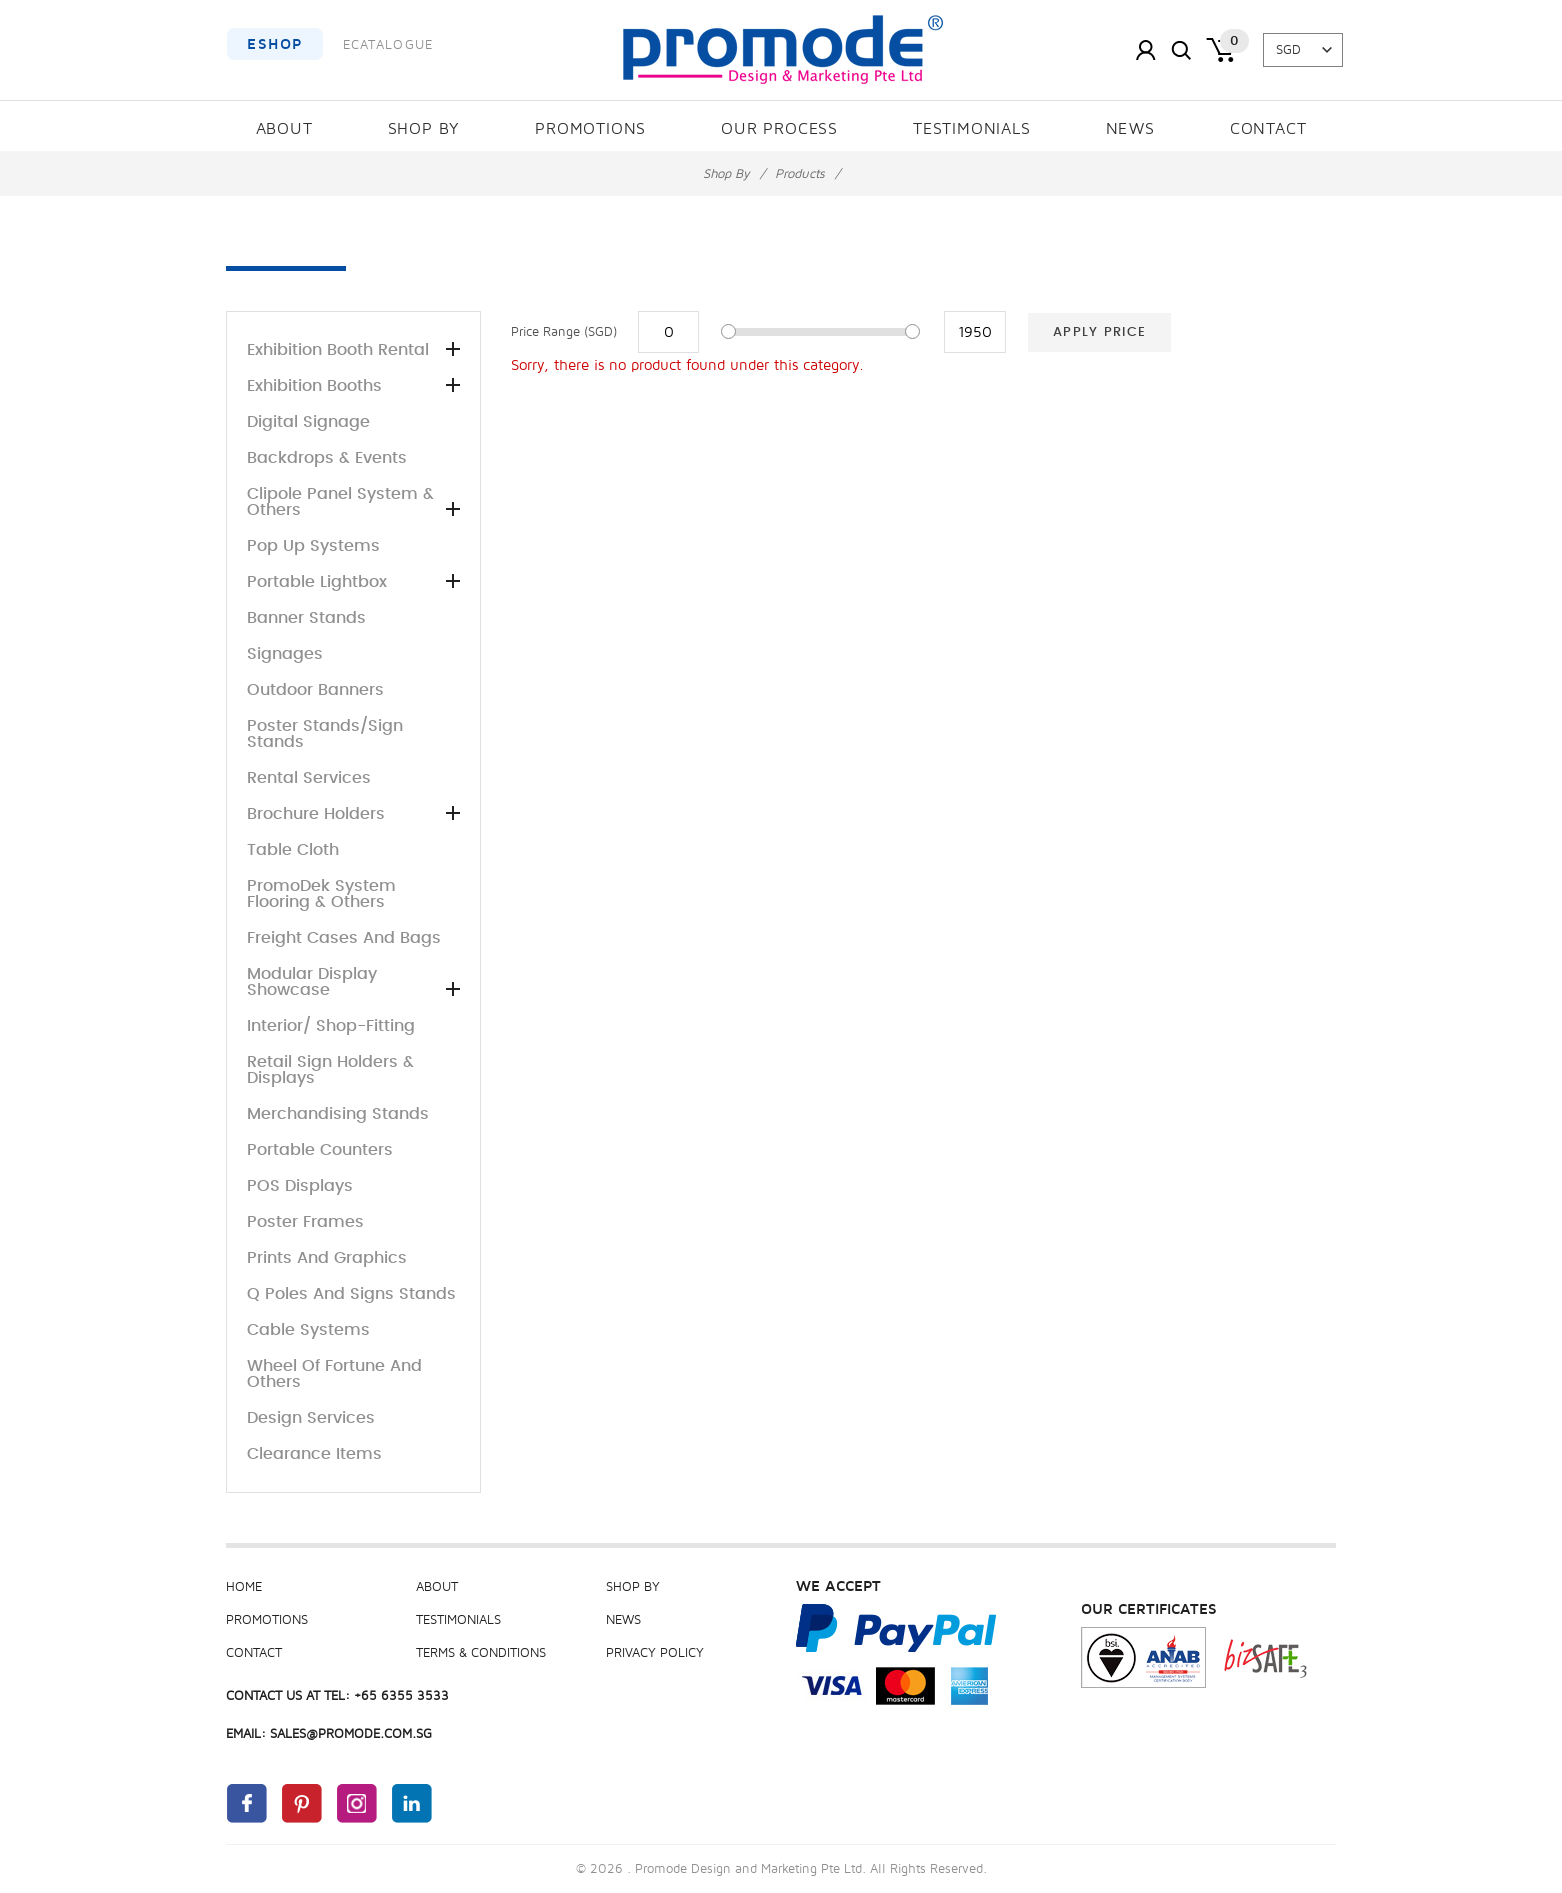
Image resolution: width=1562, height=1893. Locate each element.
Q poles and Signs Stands (351, 1294)
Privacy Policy (655, 1653)
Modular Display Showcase (353, 982)
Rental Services (309, 778)
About (284, 129)
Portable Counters (320, 1150)
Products (800, 174)
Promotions (590, 129)
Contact (1268, 129)
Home (244, 1587)
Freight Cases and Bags (344, 938)
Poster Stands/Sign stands (325, 734)
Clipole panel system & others (353, 502)
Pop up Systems (313, 546)
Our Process (779, 129)
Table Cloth (293, 850)
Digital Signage (308, 422)
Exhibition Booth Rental (353, 350)
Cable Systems (308, 1330)
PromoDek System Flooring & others (321, 894)
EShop (275, 44)
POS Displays (300, 1186)
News (1130, 129)
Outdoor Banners (315, 690)
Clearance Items (314, 1454)
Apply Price (1099, 332)
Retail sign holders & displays (330, 1070)
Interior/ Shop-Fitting (331, 1026)
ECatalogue (388, 45)
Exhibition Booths (353, 386)
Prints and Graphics (327, 1258)
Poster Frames (305, 1222)
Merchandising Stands (338, 1114)
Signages (285, 654)
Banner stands (306, 618)
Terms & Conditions (481, 1653)
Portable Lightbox (353, 582)
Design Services (311, 1418)
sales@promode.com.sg (351, 1734)
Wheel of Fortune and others (334, 1374)
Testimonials (972, 129)
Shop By (424, 129)
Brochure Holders (353, 814)
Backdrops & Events (327, 458)
